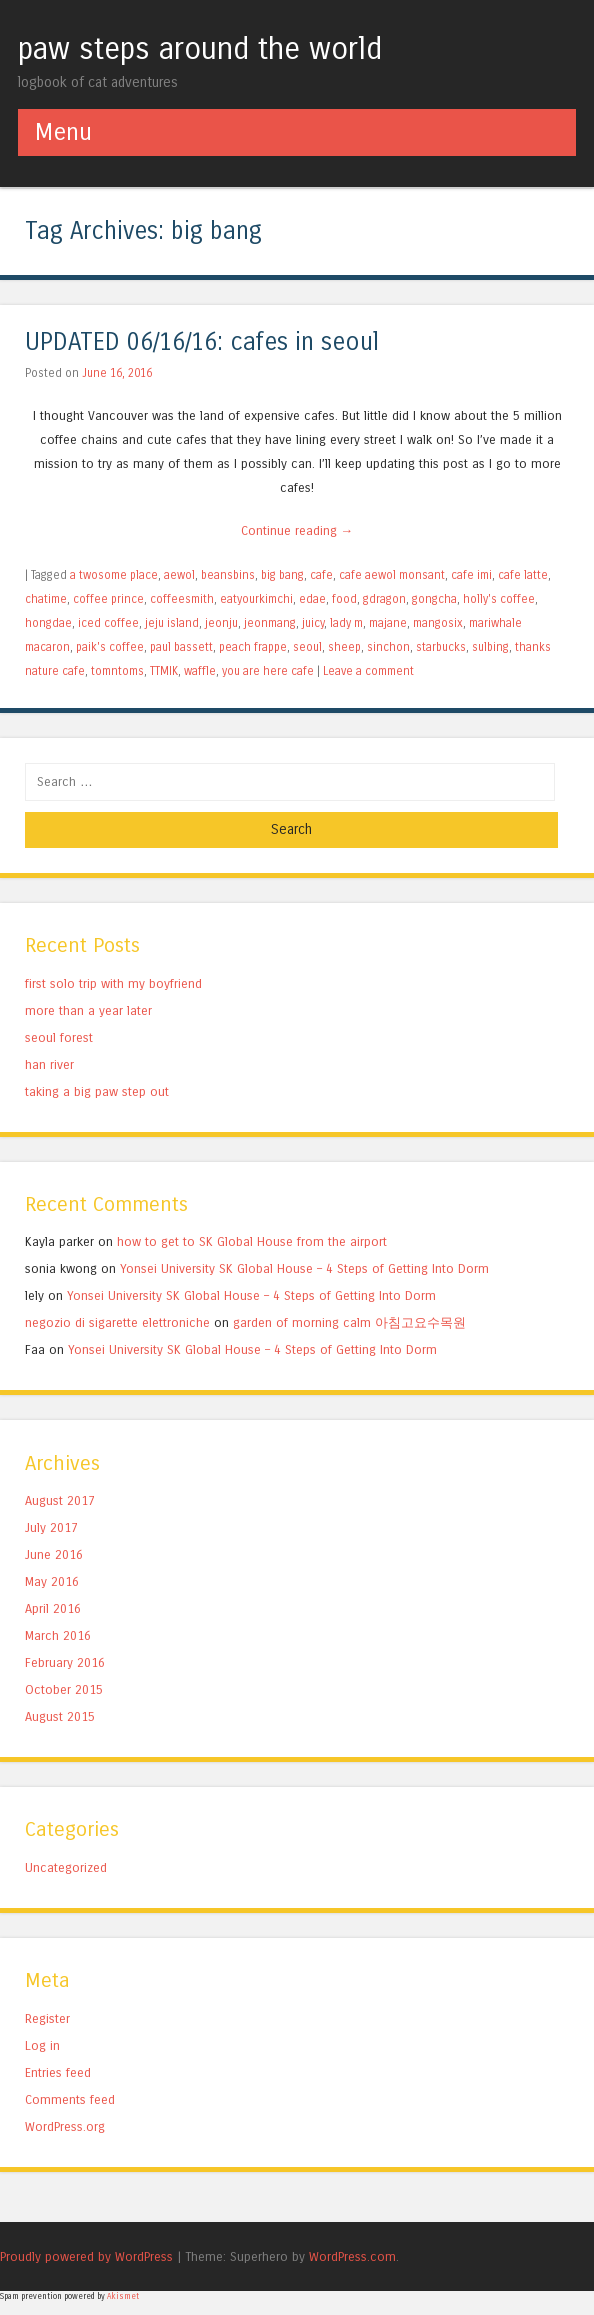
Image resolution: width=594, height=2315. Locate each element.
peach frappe (253, 647)
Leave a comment (368, 671)
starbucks (441, 647)
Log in (42, 2045)
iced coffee (108, 623)
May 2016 (52, 1581)
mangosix (438, 623)
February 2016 (65, 1662)
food (344, 599)
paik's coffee (110, 647)
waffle (200, 671)
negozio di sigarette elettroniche (117, 1322)
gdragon (384, 599)
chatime (46, 599)
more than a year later (88, 1010)
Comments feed (70, 2099)
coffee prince (108, 599)
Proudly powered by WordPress (86, 2256)
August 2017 (60, 1500)
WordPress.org (65, 2126)
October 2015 (64, 1689)
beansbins (228, 575)
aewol (179, 575)
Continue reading (297, 530)
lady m (346, 623)
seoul (307, 647)
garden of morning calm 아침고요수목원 (349, 1322)
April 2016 (53, 1608)
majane (388, 623)
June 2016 (54, 1554)
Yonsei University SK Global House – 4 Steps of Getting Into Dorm (304, 1268)
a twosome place (114, 575)
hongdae (48, 623)
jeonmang (270, 623)
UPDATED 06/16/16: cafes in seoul (202, 342)
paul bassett (181, 647)
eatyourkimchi (256, 599)
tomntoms (117, 671)
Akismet (123, 2296)
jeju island (172, 623)
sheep (344, 647)
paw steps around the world (200, 49)
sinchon (388, 647)
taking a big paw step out (97, 1091)
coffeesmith (182, 599)
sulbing (490, 647)
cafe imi (471, 575)
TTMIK (164, 671)
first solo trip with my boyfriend (113, 983)
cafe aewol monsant (392, 575)
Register (47, 2018)
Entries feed (58, 2072)
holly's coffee (499, 599)
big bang (282, 575)
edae (312, 599)
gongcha (434, 599)
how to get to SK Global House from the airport (252, 1241)
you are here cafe (268, 671)
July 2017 (51, 1527)
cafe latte (523, 575)
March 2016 (58, 1635)
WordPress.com (352, 2256)
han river (49, 1064)
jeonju (221, 623)
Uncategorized (66, 1867)
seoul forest (59, 1037)
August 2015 (60, 1716)
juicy (313, 623)
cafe (321, 575)
